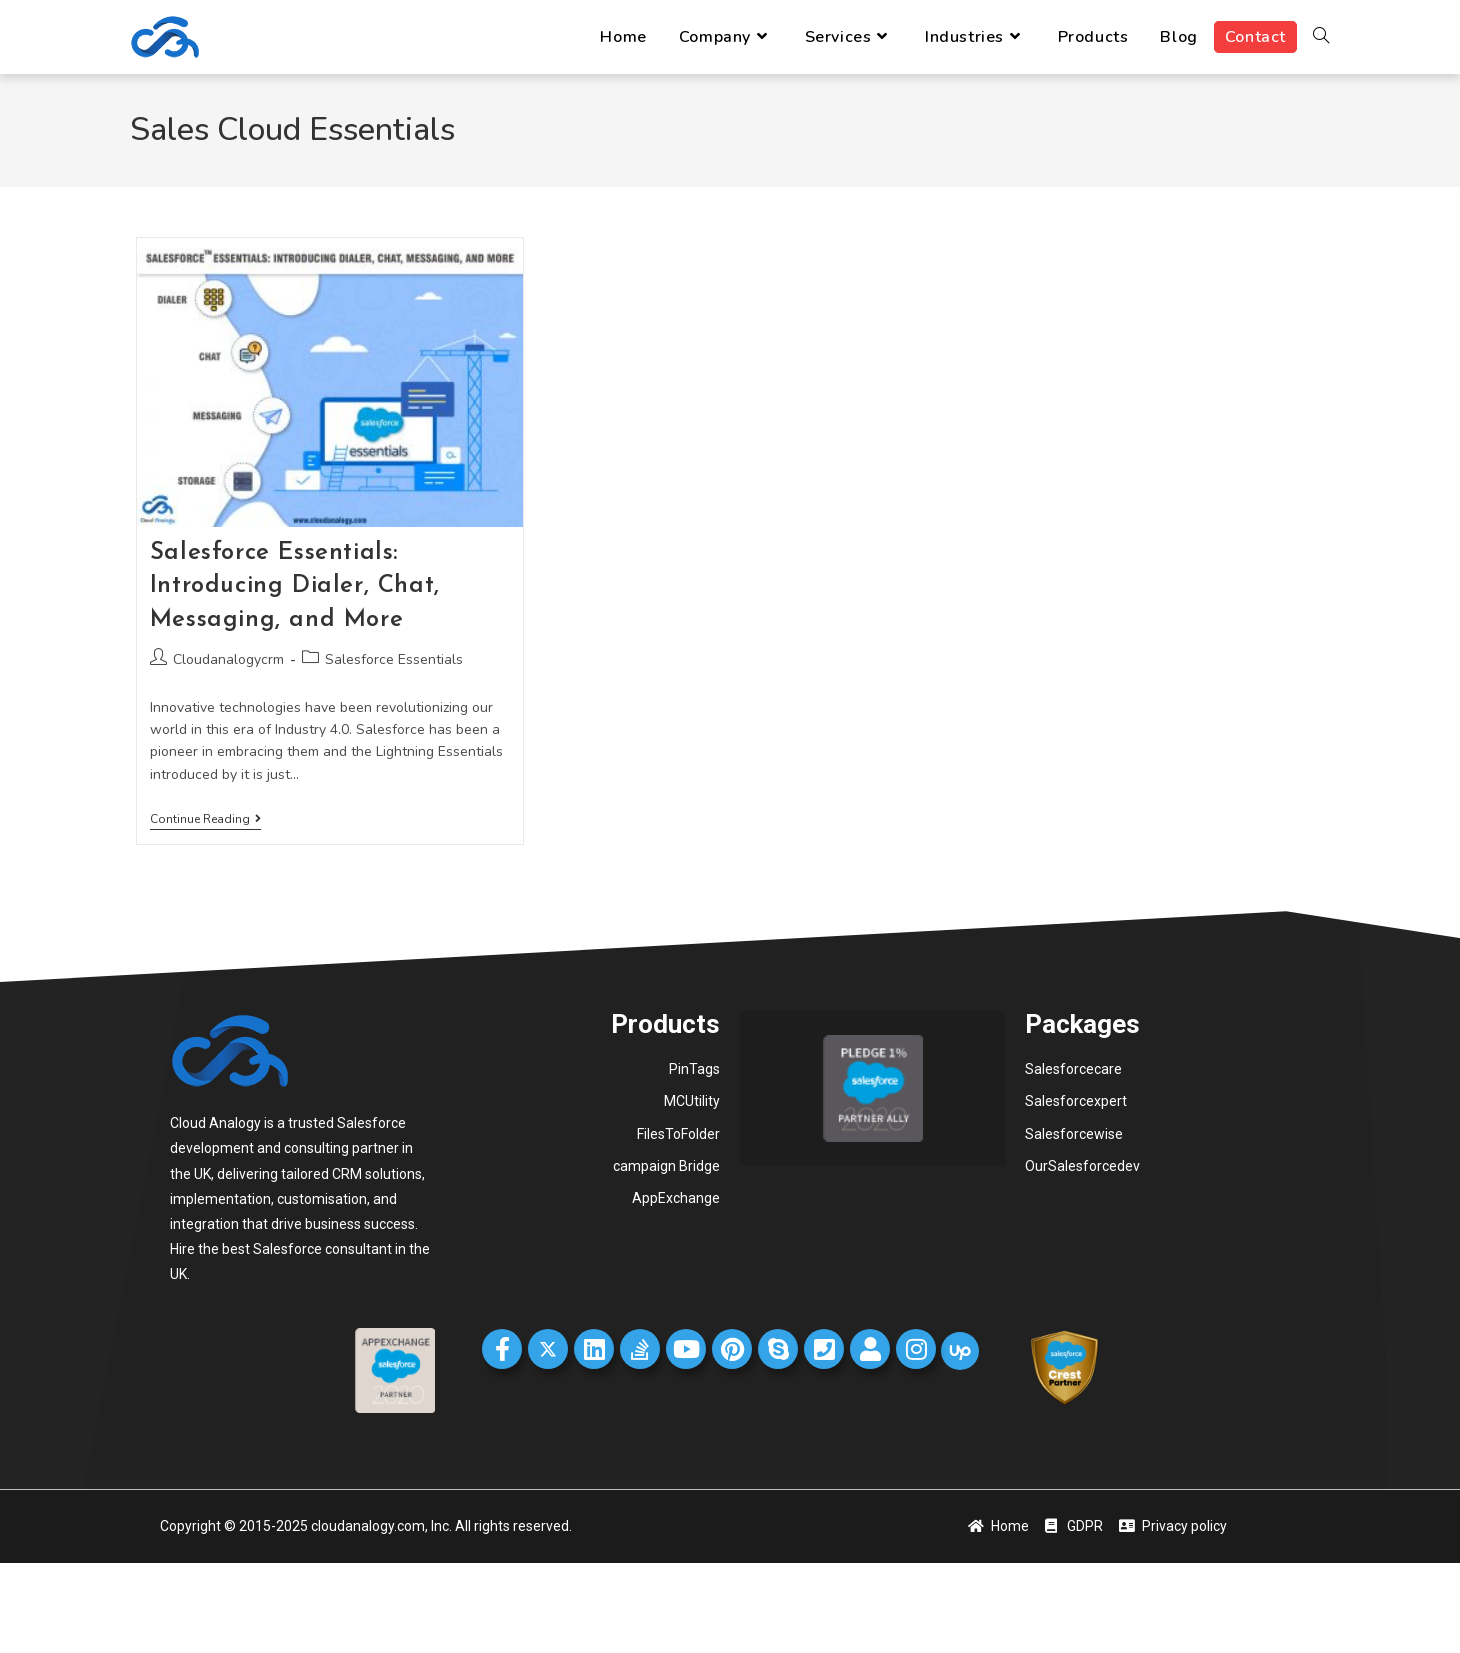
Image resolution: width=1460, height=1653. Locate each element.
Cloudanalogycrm (228, 659)
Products (665, 1024)
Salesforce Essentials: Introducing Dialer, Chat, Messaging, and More (295, 586)
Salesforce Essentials (394, 659)
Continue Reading (205, 819)
